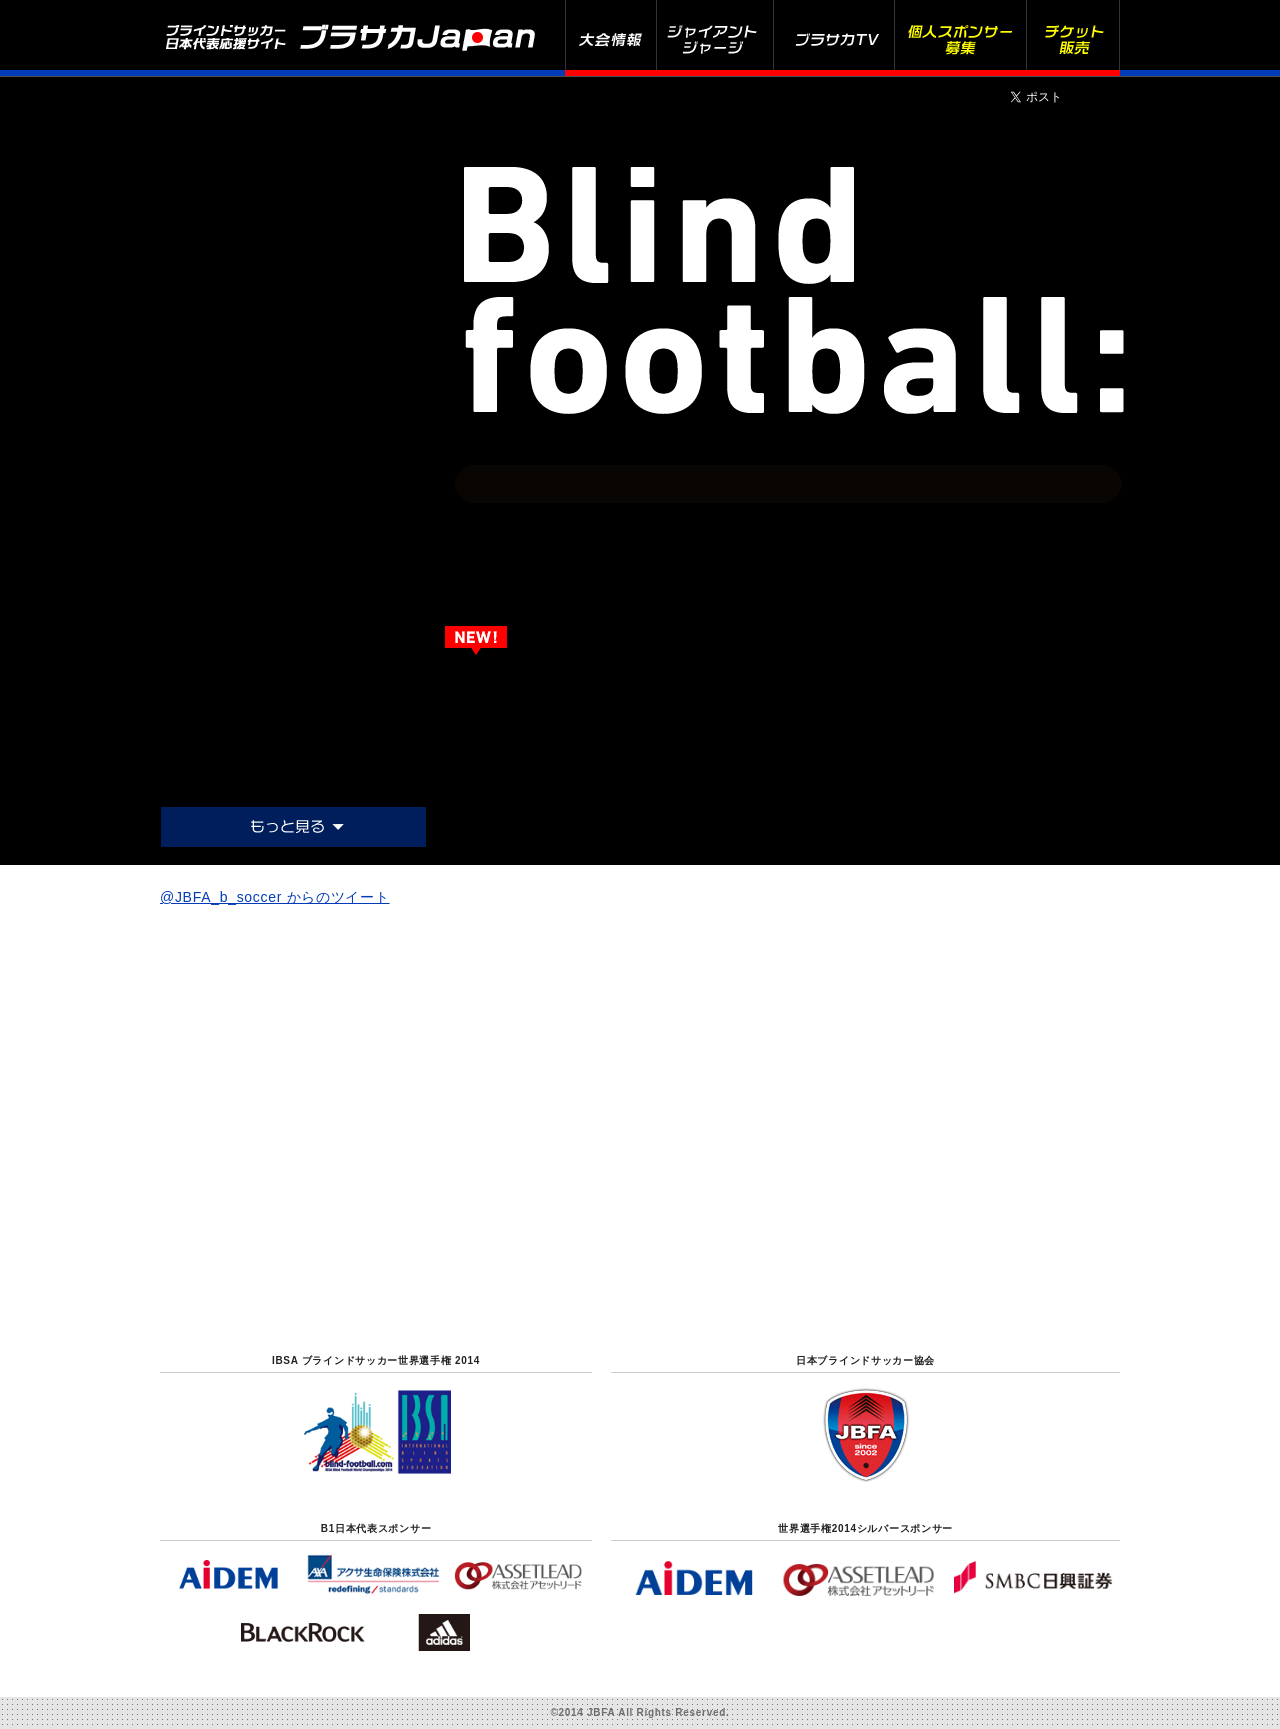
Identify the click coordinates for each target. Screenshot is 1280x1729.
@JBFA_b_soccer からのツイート (275, 897)
